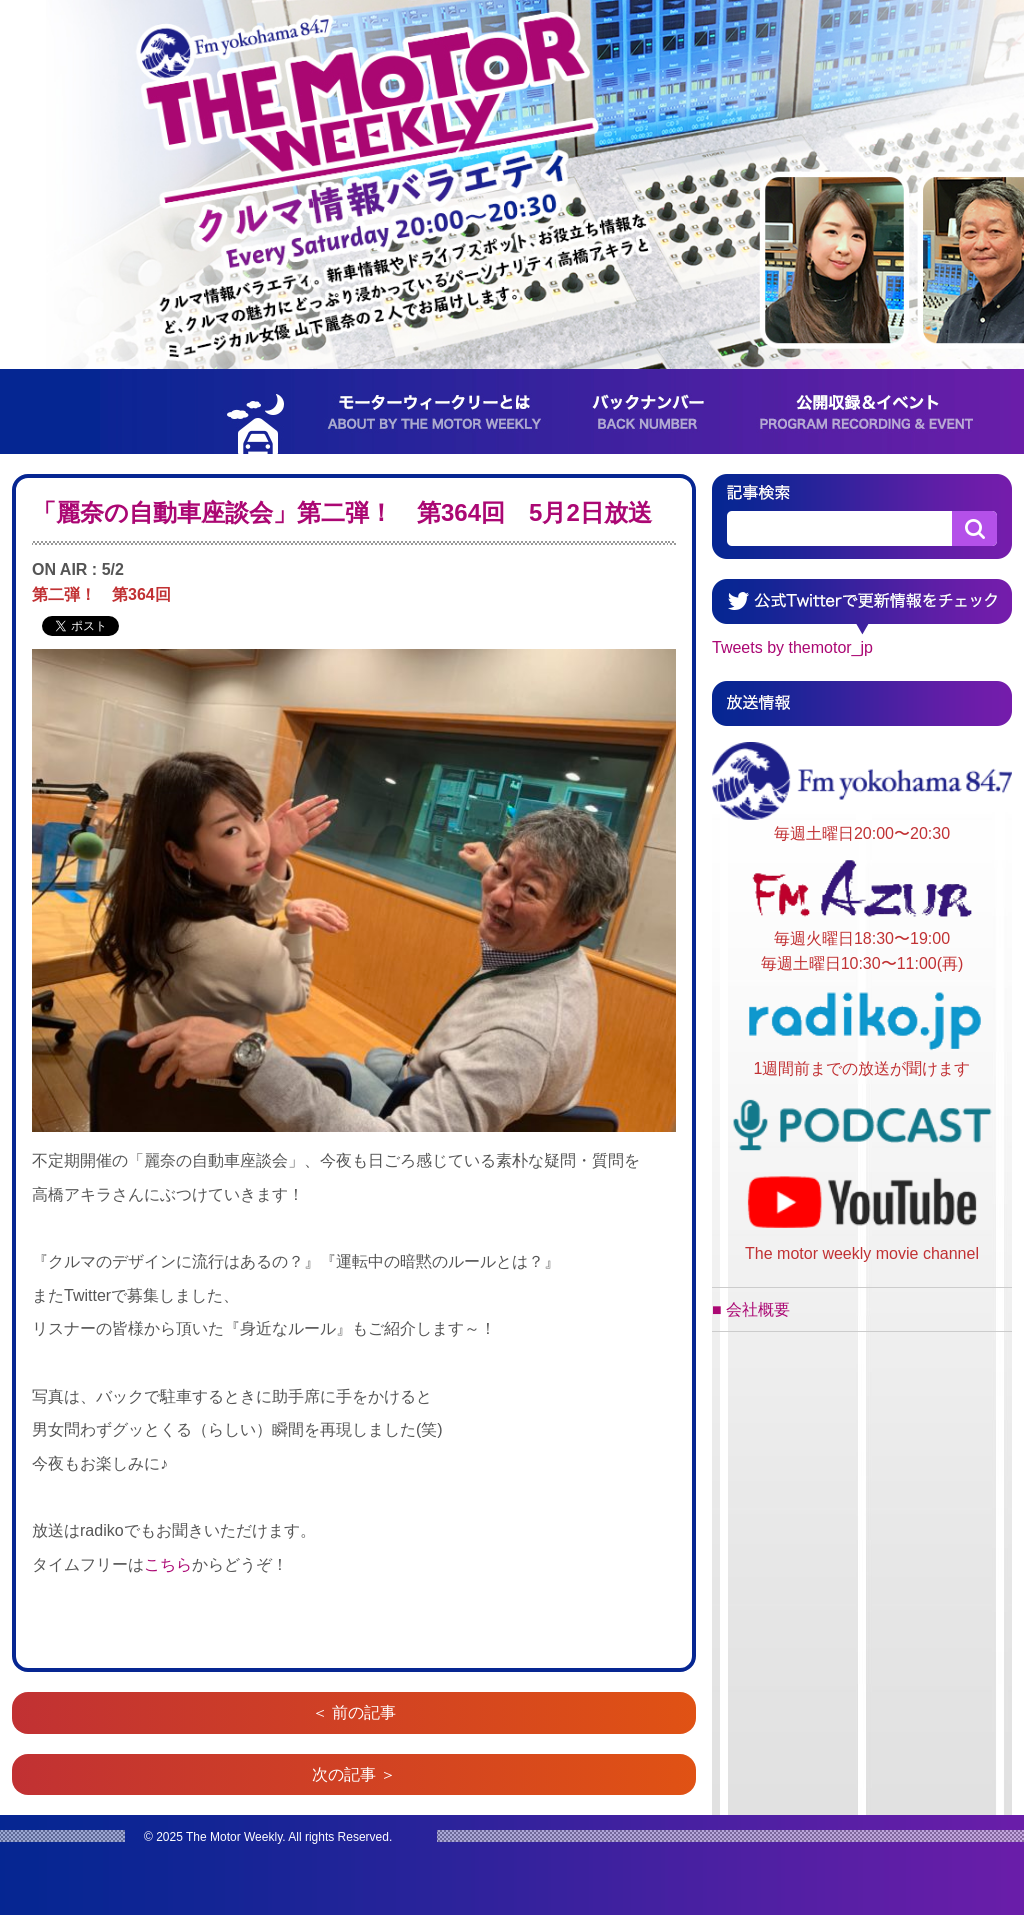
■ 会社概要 (751, 1309)
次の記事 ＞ (354, 1774)
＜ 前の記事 (354, 1712)
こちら (168, 1564)
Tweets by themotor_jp (792, 647)
